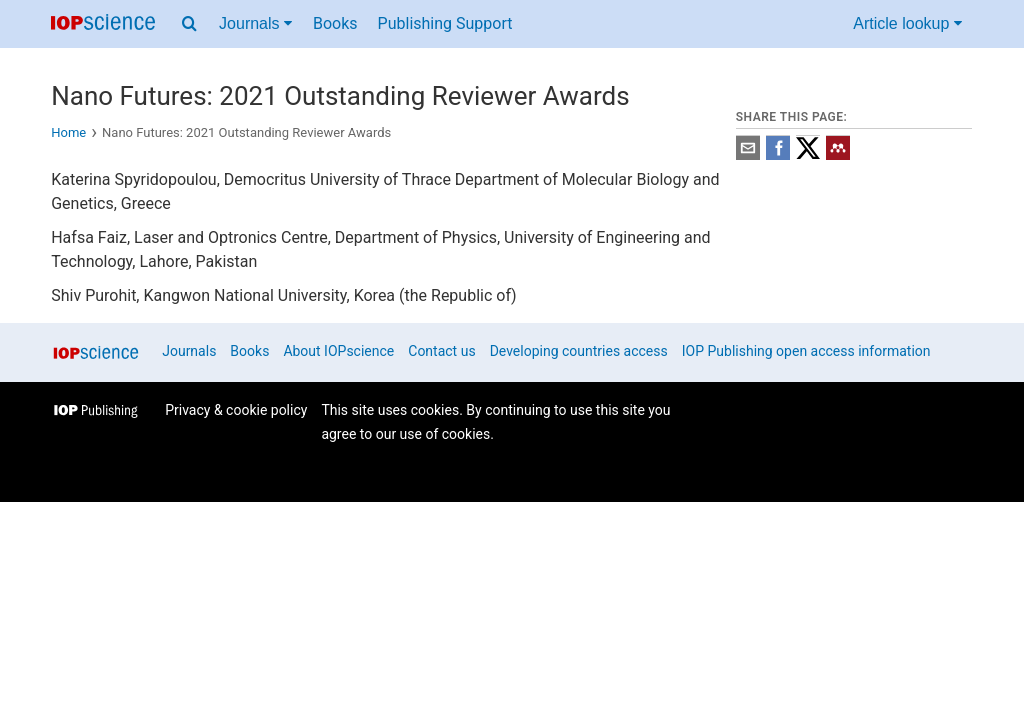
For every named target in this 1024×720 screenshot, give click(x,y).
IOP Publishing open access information (806, 351)
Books (335, 23)
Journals (189, 351)
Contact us (441, 351)
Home (68, 132)
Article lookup (907, 23)
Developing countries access (579, 351)
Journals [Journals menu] (255, 23)
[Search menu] (189, 24)
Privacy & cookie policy (236, 410)
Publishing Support (445, 23)
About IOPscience (338, 351)
